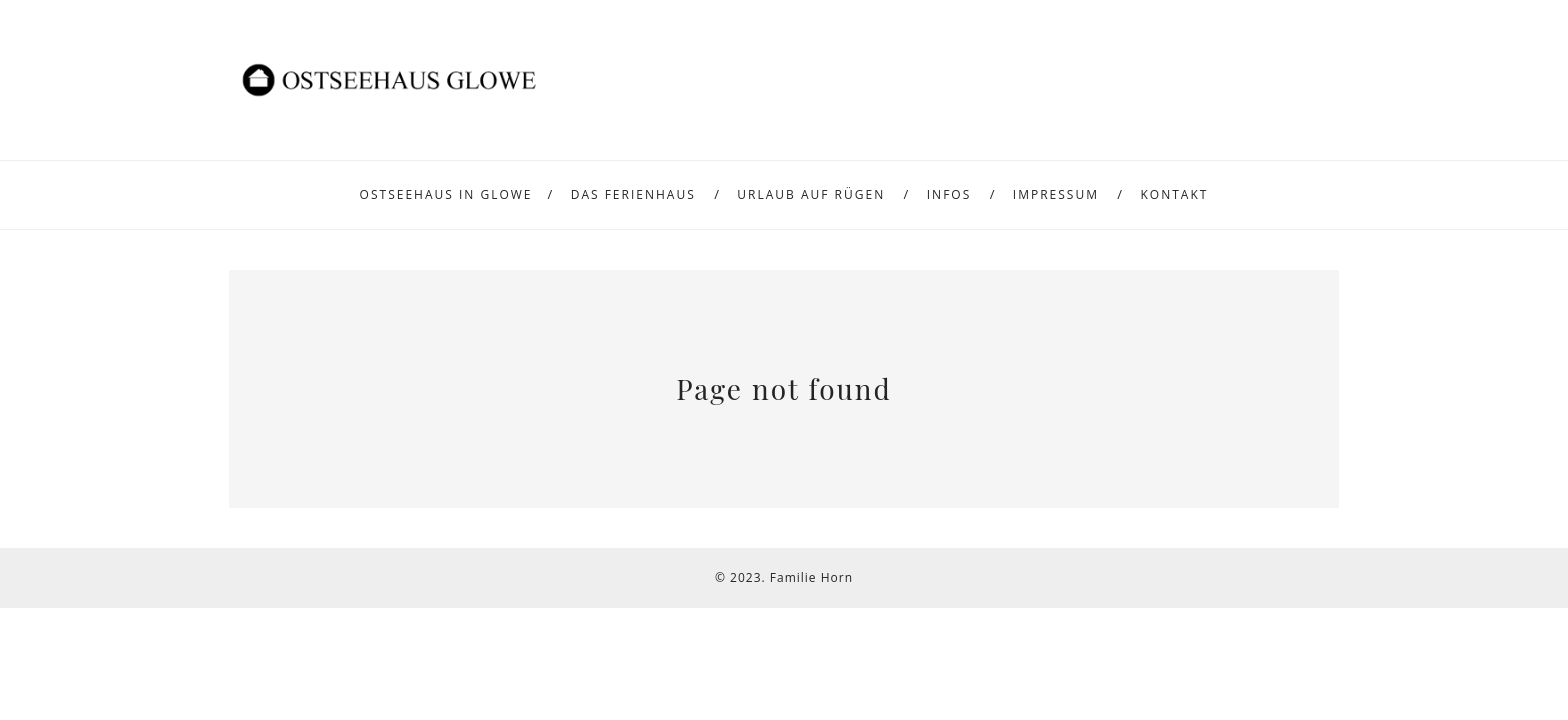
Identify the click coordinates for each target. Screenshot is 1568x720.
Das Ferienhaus (633, 194)
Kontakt (1175, 194)
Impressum (1056, 194)
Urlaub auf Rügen (811, 194)
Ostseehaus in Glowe (446, 194)
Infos (949, 194)
